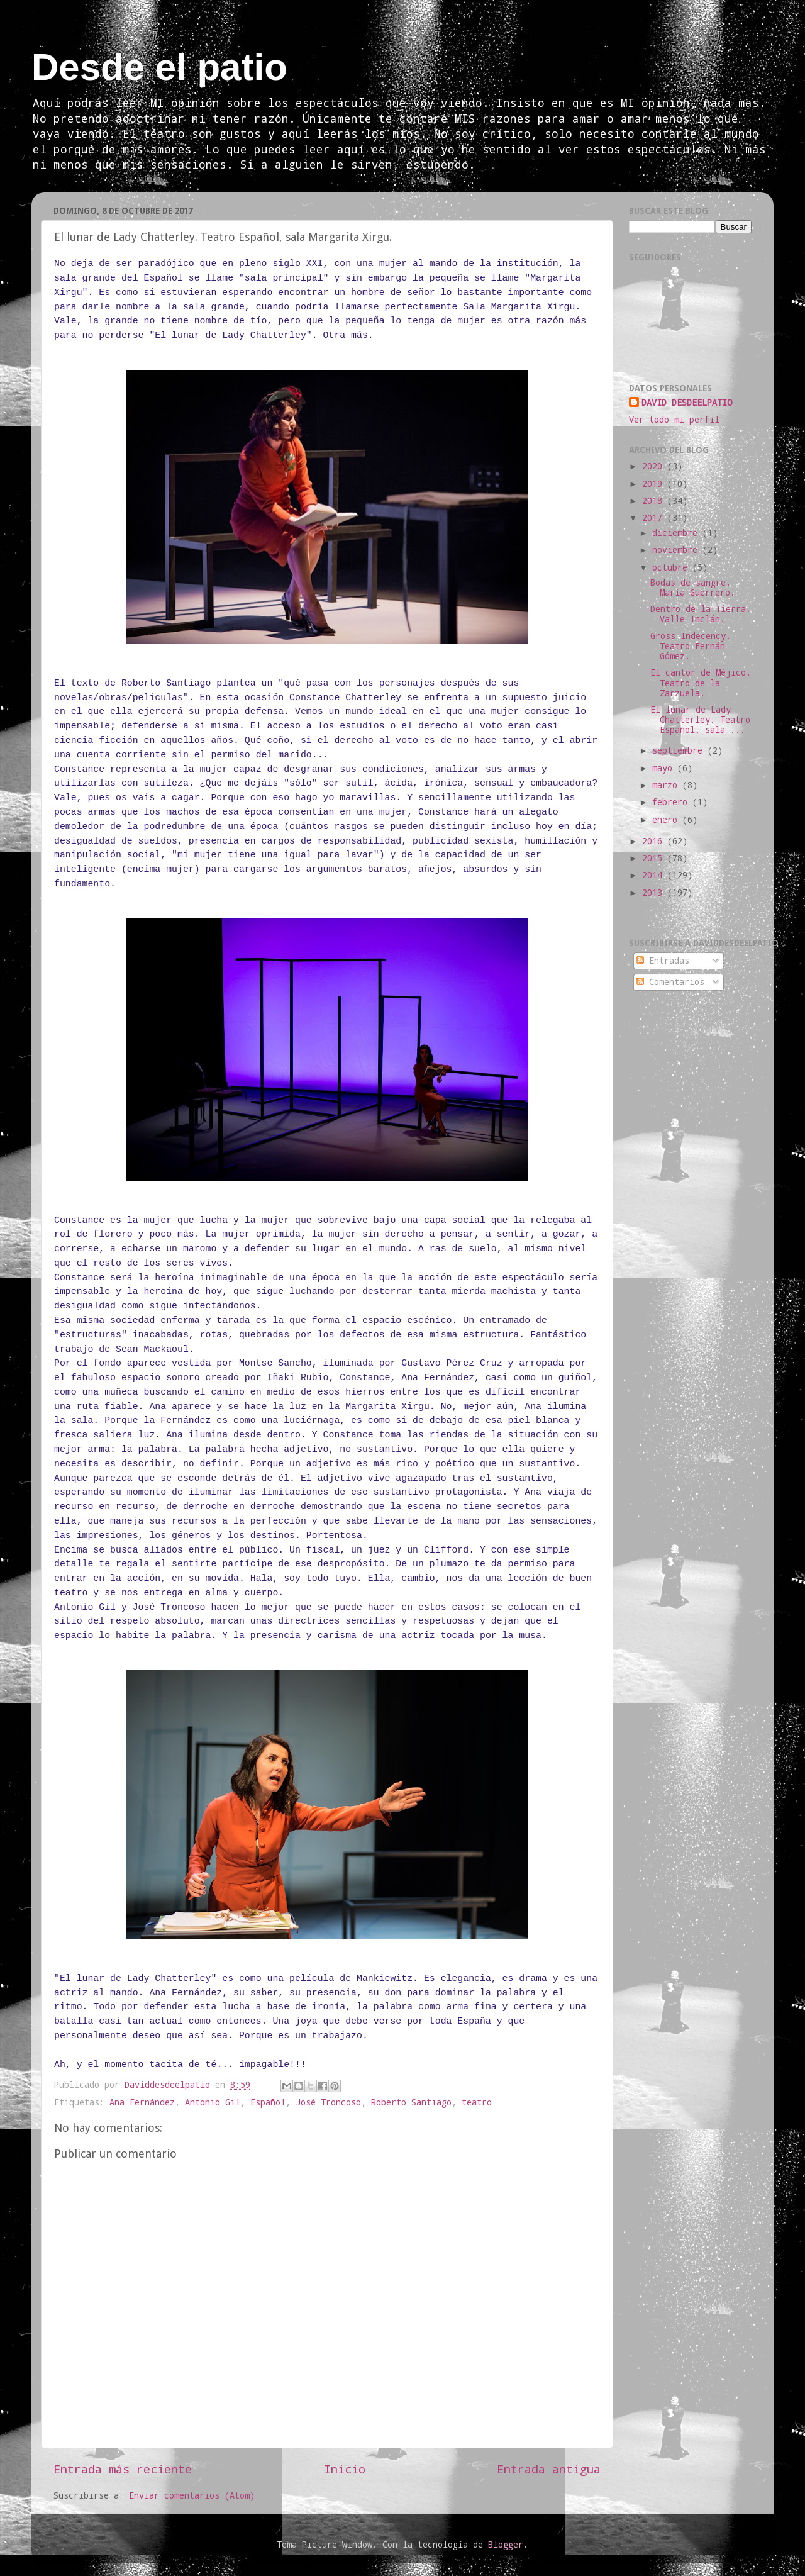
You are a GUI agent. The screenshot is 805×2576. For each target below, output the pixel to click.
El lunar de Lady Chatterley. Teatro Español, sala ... (700, 719)
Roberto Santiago (411, 2102)
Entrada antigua (549, 2469)
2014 (654, 875)
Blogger (505, 2544)
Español (268, 2102)
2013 (654, 892)
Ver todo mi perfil (674, 419)
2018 (654, 500)
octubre (672, 567)
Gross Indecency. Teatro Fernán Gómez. (690, 646)
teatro (477, 2102)
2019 (654, 483)
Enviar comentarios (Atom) (192, 2495)
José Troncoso (328, 2102)
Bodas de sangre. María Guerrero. (692, 587)
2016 (654, 841)
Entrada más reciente (122, 2469)
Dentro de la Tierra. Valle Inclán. (700, 614)
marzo (667, 785)
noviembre (677, 549)
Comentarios (670, 982)
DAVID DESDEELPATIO (686, 402)
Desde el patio (159, 67)
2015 (654, 858)
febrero (672, 802)
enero (667, 819)
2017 (654, 517)
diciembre (677, 532)
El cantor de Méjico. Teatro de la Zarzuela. (700, 682)
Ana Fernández (142, 2102)
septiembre (680, 750)
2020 (654, 466)
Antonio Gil (212, 2102)
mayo (664, 768)
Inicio (344, 2469)
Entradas (662, 960)
